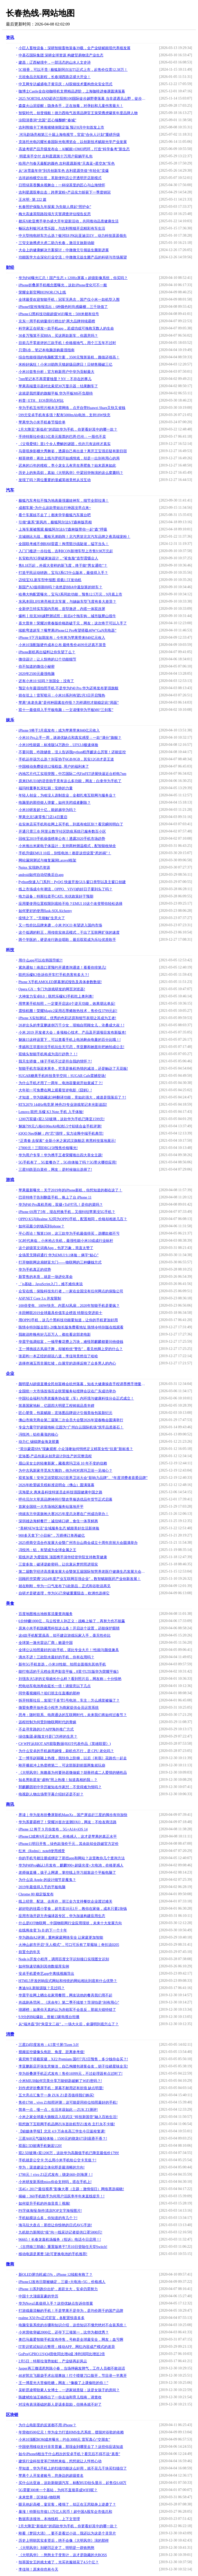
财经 (10, 267)
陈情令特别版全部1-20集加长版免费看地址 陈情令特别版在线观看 (71, 1327)
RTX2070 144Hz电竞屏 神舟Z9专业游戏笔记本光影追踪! (63, 1105)
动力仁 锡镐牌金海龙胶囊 (39, 1442)
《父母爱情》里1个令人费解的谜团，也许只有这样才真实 (65, 444)
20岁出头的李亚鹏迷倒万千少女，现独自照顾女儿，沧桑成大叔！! (72, 1025)
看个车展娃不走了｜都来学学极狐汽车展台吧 (55, 515)
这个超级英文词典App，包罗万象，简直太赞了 (56, 1248)
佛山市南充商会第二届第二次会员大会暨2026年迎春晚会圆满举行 (71, 1420)
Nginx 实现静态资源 (34, 867)
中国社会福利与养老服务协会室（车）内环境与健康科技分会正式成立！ (76, 1398)
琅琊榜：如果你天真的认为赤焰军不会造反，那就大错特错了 (67, 2010)
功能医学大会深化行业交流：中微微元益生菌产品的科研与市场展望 (73, 257)
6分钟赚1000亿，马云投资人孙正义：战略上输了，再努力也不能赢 (72, 1621)
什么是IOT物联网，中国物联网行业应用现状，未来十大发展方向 (70, 1923)
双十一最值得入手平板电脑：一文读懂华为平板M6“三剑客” (66, 710)
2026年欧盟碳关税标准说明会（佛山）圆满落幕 (56, 1485)
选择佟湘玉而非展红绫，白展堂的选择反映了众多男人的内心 (67, 1363)
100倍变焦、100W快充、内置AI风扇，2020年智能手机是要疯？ (69, 1306)
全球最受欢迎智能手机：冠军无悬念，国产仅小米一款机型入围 (69, 300)
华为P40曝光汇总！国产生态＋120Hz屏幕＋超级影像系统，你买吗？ (73, 278)
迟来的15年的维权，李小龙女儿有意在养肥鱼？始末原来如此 (67, 465)
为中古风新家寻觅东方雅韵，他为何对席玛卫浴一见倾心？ (65, 1471)
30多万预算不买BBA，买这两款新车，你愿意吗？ (58, 336)
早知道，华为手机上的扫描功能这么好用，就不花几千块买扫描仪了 (73, 2468)
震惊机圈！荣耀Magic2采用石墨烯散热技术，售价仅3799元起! (68, 1011)
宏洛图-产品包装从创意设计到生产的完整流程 (55, 1456)
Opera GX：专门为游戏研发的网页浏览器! (52, 989)
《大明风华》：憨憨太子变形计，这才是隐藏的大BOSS (63, 2555)
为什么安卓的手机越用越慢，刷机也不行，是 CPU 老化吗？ (66, 1751)
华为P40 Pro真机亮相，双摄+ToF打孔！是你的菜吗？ (61, 1205)
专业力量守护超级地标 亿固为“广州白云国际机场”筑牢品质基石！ (71, 1427)
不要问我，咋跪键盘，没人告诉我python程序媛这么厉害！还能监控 (72, 752)
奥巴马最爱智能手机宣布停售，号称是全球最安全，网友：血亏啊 (71, 2339)
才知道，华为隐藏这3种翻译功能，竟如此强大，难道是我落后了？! (72, 1097)
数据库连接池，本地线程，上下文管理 (49, 2519)
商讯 (10, 1804)
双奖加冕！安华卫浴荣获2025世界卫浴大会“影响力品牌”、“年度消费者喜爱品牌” (83, 1478)
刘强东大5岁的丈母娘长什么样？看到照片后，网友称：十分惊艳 (70, 1679)
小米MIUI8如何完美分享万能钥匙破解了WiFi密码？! (60, 2081)
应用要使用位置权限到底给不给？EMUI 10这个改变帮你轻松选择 (70, 904)
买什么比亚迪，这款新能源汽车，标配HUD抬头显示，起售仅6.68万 (73, 2483)
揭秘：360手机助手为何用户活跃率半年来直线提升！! (62, 2196)
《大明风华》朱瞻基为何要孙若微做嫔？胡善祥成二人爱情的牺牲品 (73, 1773)
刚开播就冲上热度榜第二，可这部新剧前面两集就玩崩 (62, 1765)
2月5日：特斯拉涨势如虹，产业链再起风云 (53, 2361)
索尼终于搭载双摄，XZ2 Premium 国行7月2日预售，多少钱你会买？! (73, 2059)
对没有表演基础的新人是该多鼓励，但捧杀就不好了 (60, 2404)
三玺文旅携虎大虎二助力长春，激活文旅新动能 (56, 243)
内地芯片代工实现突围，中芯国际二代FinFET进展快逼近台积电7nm (72, 774)
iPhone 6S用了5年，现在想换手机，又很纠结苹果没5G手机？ (67, 1212)
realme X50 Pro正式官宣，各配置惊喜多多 (52, 2318)
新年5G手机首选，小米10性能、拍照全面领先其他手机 (62, 1664)
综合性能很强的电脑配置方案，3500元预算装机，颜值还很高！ (69, 357)
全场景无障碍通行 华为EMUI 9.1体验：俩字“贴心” (59, 1255)
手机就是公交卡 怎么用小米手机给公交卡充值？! (57, 2160)
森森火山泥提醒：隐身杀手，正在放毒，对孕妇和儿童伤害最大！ (71, 106)
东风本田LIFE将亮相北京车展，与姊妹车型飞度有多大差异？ (68, 602)
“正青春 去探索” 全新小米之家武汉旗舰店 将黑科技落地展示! (67, 1141)
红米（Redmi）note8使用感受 (42, 1851)
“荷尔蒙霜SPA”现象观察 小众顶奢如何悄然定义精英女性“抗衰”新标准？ (76, 1449)
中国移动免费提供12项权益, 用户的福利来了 (54, 766)
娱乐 (10, 720)
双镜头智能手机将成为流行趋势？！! (48, 1054)
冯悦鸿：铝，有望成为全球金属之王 (47, 1550)
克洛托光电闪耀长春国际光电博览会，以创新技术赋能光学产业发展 (73, 142)
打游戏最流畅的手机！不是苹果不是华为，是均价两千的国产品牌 (71, 2311)
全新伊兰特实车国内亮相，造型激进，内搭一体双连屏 (62, 609)
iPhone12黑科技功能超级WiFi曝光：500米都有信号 (59, 314)
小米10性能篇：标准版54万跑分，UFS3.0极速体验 (58, 745)
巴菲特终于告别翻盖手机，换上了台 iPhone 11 (55, 1197)
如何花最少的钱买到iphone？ (41, 1226)
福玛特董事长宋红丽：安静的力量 (46, 788)
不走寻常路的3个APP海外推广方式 (46, 1729)
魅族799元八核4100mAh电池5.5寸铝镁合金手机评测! (60, 1126)
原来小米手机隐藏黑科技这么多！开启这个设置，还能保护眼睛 (69, 1628)
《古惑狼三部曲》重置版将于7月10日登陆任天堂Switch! (63, 2247)
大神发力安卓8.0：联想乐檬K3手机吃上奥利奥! (56, 996)
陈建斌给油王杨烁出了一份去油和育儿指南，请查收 (60, 2397)
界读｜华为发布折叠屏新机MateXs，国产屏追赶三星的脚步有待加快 (73, 1815)
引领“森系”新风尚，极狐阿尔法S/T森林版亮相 (55, 522)
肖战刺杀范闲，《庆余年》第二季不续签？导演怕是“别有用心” (69, 2002)
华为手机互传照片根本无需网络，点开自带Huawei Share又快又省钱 (72, 408)
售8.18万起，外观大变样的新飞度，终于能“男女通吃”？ (63, 565)
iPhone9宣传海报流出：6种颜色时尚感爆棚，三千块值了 (63, 307)
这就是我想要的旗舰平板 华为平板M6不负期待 (56, 393)
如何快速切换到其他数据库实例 (44, 1966)
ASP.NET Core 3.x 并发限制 (40, 1298)
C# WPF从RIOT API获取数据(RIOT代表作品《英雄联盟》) (65, 1744)
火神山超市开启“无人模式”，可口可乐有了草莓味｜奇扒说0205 (69, 1945)
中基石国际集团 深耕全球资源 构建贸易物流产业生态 (61, 55)
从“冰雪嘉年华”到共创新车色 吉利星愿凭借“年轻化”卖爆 (64, 171)
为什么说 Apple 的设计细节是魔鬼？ (47, 1880)
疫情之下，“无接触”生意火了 (42, 918)
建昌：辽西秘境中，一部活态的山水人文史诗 (55, 62)
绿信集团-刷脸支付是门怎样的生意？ (48, 1736)
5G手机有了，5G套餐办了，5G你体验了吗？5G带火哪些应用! (68, 1162)
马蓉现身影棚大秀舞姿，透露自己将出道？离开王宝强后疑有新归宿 (73, 451)
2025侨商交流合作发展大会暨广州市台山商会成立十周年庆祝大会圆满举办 (78, 1543)
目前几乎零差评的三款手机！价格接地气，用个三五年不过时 (67, 343)
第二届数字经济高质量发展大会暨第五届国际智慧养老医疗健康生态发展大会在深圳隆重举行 (83, 1572)
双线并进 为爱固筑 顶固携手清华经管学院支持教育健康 (63, 1557)
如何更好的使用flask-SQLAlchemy (45, 911)
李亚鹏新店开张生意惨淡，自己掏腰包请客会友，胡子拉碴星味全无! (73, 2066)
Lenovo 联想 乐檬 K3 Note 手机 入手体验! (51, 1112)
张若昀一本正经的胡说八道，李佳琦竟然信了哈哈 (58, 1356)
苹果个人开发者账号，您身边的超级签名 (51, 2476)
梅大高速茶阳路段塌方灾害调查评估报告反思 (55, 214)
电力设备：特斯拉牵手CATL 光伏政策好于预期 (56, 896)
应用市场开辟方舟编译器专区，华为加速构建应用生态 (62, 1916)
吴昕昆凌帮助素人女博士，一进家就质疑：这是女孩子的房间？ (69, 2390)
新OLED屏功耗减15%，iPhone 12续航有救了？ (56, 2275)
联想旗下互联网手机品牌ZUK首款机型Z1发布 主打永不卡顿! (67, 2124)
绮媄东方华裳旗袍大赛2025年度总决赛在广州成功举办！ (64, 1514)
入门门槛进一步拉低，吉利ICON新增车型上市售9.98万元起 (66, 551)
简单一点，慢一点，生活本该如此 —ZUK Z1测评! (58, 2110)
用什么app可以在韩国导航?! (41, 960)
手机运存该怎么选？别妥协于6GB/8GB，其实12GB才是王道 (66, 759)
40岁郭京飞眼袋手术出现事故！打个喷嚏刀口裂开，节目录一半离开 (73, 2376)
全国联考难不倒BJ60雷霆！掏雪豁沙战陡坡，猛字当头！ (64, 544)
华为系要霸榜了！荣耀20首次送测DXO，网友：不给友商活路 (68, 1822)
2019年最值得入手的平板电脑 (42, 1887)
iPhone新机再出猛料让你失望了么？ (47, 652)
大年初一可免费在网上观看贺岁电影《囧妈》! (55, 1090)
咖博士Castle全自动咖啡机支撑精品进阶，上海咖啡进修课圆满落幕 (72, 91)
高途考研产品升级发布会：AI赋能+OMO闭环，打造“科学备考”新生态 (74, 149)
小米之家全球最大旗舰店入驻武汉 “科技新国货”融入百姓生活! (68, 2117)
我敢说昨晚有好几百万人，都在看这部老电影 (55, 1334)
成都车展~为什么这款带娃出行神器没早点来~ (55, 508)
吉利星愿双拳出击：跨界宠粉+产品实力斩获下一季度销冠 (65, 192)
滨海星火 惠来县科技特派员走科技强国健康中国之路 (61, 1492)
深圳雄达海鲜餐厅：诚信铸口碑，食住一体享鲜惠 (58, 1521)
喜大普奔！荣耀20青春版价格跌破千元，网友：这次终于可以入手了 (73, 623)
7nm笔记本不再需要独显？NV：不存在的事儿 (55, 379)
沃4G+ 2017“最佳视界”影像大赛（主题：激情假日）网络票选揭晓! (71, 2189)
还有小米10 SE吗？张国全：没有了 (46, 681)
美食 (10, 1603)
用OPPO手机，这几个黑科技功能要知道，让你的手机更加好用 (68, 1320)
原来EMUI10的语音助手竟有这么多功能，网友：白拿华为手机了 (70, 781)
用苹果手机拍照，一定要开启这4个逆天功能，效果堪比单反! (67, 1004)
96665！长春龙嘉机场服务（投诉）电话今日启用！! (60, 2240)
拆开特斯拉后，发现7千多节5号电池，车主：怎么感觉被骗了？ (69, 1700)
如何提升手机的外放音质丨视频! (44, 2203)
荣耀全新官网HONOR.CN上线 (42, 292)
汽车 (10, 490)
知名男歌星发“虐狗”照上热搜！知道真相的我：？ (58, 1780)
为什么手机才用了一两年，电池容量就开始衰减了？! (61, 1083)
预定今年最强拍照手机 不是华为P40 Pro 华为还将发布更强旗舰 (69, 688)
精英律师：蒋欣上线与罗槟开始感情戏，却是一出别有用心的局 (69, 458)
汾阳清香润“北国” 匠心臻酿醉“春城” (47, 120)
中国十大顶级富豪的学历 (38, 2296)
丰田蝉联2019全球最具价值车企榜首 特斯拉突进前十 (61, 1313)
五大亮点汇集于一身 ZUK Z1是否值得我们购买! (56, 2095)
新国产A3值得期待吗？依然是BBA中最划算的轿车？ (61, 587)
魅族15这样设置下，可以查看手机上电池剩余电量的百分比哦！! (70, 1040)
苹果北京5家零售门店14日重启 (43, 817)
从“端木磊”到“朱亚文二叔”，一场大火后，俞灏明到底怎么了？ (69, 2024)
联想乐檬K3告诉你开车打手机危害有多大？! (54, 975)
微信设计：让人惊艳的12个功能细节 (47, 659)
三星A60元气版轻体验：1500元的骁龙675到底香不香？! (63, 2138)
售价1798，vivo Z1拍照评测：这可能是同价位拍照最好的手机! (68, 2102)
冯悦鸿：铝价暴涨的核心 (38, 1434)
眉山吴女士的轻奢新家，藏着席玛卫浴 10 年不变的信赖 (63, 1463)
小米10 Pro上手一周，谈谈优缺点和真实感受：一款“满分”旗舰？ (70, 738)
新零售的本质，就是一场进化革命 (46, 1277)
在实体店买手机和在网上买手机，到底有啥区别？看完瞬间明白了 (71, 824)
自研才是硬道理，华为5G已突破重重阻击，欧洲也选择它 (64, 1593)
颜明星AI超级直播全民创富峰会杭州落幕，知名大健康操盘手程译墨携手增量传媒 (83, 1384)
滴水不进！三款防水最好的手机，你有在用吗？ (56, 1657)
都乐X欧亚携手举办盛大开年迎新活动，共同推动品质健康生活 (69, 221)
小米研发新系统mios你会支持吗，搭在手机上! (55, 2182)
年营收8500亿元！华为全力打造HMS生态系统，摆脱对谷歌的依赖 (71, 2432)
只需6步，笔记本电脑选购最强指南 (47, 350)
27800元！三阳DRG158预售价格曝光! (48, 1148)
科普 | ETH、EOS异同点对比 (41, 401)
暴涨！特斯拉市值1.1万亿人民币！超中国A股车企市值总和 (65, 2512)
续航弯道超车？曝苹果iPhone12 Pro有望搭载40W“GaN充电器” (68, 630)
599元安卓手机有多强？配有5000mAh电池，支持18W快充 (64, 415)
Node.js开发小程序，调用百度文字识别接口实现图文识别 (64, 1959)
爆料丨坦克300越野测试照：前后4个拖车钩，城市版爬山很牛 (67, 616)
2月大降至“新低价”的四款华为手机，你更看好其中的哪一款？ (68, 429)
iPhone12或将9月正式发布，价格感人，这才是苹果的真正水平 (68, 1836)
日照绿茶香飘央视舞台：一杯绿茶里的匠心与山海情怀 (62, 185)
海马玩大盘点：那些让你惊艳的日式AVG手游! (55, 2225)
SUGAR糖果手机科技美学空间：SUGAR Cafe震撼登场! (62, 1076)
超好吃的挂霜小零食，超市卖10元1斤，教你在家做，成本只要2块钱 (73, 1909)
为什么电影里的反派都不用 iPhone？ (47, 2425)
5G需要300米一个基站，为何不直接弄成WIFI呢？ (58, 2490)
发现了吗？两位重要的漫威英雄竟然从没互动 (55, 480)
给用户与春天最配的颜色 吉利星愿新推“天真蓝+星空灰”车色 (67, 163)
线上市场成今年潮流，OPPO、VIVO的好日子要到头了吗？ (66, 889)
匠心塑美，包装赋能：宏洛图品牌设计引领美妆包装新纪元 (65, 1413)
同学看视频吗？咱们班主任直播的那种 (49, 1693)
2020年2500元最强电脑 (37, 674)
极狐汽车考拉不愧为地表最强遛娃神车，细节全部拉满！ (64, 501)
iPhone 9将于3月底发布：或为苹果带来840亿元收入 (59, 730)
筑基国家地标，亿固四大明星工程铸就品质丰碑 (56, 1406)
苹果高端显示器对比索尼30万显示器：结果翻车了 (58, 386)
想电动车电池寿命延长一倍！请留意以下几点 (55, 1686)
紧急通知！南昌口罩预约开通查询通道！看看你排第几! (62, 967)
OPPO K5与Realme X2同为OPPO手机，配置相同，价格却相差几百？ (73, 1219)
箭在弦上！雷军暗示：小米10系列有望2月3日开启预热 (62, 695)
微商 (10, 2264)
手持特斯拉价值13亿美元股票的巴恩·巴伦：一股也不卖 (62, 437)
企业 (10, 1373)
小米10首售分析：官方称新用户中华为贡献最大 (56, 372)
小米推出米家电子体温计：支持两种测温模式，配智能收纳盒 (67, 846)
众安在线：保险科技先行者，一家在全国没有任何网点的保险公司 (71, 1291)
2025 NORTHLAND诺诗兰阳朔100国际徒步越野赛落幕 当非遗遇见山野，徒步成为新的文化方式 (83, 99)
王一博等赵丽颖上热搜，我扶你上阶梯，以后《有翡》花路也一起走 (73, 1758)
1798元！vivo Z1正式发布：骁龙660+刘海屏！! (56, 2175)
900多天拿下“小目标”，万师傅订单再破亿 (52, 1535)
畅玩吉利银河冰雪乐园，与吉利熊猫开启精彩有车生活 (62, 228)
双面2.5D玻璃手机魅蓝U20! (40, 2146)
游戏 (10, 1179)
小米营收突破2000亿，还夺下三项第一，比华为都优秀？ (64, 2332)
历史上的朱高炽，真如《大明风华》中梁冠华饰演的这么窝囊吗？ (71, 473)
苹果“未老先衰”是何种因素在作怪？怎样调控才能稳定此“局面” (69, 703)
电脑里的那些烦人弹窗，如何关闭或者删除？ (55, 803)
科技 (10, 950)
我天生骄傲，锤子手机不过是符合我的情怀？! (55, 1061)
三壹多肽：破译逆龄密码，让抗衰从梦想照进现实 (58, 1564)
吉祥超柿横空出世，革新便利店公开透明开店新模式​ (60, 178)
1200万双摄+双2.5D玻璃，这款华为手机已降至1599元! (62, 1119)
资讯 (10, 37)
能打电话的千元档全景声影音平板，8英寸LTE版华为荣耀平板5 (69, 1672)
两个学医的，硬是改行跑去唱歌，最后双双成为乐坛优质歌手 (67, 940)
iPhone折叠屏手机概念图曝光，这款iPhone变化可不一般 (63, 285)
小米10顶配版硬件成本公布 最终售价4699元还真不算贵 (62, 645)
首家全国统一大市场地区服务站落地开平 (51, 1507)
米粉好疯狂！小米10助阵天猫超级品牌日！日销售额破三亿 (65, 364)
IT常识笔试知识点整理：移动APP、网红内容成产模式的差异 (67, 2347)
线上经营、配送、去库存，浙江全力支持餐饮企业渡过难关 (65, 1901)
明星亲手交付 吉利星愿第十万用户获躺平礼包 (56, 156)
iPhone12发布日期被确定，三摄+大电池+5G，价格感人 (62, 2282)
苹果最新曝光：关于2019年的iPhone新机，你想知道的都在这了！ (70, 1190)
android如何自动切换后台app (41, 875)
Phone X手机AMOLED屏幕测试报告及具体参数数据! (60, 982)
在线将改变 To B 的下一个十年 (43, 1930)
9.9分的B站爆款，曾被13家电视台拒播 (49, 2017)
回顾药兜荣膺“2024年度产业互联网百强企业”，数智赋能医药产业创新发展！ (80, 1579)
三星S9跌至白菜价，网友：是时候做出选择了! (55, 1170)
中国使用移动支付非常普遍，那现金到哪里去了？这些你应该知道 (71, 2447)
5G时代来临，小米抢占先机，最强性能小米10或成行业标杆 (66, 1241)
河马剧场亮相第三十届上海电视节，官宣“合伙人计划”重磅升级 (69, 135)
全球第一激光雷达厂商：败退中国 (46, 1643)
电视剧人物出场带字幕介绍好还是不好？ (51, 1794)
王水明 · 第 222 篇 (33, 200)
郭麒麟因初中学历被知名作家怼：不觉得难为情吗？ (60, 1787)
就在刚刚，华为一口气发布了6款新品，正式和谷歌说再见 (65, 1586)
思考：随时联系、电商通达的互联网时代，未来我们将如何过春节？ (73, 1715)
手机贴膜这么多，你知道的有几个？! (48, 2218)
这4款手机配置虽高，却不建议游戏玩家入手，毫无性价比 (65, 1635)
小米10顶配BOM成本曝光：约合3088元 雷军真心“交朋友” (64, 2439)
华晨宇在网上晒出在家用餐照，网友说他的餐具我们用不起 (65, 1995)
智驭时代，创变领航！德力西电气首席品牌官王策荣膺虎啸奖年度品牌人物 (78, 113)
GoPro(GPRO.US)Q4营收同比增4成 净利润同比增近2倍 (62, 2354)
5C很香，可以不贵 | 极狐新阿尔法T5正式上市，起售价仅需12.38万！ (73, 70)
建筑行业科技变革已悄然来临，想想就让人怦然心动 (60, 2461)
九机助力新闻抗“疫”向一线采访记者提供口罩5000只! (60, 2232)
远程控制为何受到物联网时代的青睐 (47, 1722)
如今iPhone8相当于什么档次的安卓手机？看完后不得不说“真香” (69, 2454)
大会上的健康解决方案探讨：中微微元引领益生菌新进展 (64, 250)
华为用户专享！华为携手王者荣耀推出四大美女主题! (61, 1155)
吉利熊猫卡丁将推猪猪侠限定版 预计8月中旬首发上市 (61, 127)
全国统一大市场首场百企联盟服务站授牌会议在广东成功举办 (67, 1391)
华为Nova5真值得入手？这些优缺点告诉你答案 (56, 2303)
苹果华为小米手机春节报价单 (42, 422)
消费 (10, 2034)
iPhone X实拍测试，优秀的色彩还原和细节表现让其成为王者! (67, 1018)
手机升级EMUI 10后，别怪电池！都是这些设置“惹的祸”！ (65, 853)
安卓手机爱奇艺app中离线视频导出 (46, 1974)
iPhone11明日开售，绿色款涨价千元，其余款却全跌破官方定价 (69, 1844)
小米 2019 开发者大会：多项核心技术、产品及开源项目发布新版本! (72, 1032)
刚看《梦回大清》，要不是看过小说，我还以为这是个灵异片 (67, 2533)
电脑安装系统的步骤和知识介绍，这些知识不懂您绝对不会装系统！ (73, 2325)
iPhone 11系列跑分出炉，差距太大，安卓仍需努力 (58, 2289)
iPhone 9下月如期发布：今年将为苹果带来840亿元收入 (62, 638)
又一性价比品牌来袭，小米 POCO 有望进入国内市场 (60, 925)
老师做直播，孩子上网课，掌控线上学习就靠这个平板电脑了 (67, 1873)
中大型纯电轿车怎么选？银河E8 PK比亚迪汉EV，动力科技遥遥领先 (73, 236)
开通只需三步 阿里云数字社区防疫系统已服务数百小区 (62, 831)
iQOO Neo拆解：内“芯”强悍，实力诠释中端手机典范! (61, 1133)
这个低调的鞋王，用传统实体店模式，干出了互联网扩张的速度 (69, 932)
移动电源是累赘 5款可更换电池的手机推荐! (53, 2254)
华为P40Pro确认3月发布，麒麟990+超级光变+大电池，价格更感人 (71, 1865)
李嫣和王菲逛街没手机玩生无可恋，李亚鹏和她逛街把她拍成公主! (72, 1047)
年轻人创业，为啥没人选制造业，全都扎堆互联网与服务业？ (67, 795)
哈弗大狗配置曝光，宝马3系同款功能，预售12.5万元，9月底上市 (70, 594)
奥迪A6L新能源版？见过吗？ (42, 1988)
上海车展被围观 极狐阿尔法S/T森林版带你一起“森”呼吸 (63, 529)
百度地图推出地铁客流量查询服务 (46, 1614)
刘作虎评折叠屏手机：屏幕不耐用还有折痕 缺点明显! (61, 2088)
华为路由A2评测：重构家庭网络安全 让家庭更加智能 (61, 1937)
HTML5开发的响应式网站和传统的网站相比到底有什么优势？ (68, 1981)
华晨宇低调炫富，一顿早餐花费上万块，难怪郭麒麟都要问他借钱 (71, 1342)
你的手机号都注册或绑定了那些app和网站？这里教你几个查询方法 (72, 1858)
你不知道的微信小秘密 (37, 666)
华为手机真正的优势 (35, 1270)
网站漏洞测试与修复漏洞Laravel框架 (48, 860)
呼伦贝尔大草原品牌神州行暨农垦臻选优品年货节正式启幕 (65, 1499)
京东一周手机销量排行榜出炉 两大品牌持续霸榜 (57, 321)
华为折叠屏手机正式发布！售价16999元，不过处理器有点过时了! (71, 2074)
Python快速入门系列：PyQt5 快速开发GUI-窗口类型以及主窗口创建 (72, 882)
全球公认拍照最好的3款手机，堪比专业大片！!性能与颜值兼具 (69, 1650)
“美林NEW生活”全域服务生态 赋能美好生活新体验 (59, 1528)
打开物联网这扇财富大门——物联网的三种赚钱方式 (60, 1262)
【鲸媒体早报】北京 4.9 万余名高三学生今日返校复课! (62, 2131)
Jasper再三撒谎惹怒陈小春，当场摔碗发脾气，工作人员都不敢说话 (72, 2368)
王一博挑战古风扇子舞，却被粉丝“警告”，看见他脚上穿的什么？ (71, 1349)
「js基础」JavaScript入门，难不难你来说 (51, 1284)
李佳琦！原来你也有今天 (38, 2569)
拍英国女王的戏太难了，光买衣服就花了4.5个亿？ (59, 2562)
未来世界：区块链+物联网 (39, 2497)
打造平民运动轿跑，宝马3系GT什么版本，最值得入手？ (63, 573)
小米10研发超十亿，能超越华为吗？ (47, 810)
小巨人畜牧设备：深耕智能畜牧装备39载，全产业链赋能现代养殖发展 (74, 48)
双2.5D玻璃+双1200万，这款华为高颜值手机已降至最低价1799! (69, 2153)
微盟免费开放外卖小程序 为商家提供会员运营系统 (59, 1708)
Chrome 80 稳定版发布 (36, 1894)
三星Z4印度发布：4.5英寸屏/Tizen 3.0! (49, 2045)
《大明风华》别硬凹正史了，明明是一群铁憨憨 (56, 2548)
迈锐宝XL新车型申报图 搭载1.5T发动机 (50, 580)
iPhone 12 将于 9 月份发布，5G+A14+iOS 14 (53, 1829)
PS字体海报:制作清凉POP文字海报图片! (50, 2211)
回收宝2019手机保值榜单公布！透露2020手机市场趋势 (62, 839)
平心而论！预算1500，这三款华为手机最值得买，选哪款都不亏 (69, 1233)
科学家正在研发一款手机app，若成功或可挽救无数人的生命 (66, 328)
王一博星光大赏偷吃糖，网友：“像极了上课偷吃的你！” (63, 2383)
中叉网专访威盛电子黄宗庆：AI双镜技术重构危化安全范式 (66, 84)
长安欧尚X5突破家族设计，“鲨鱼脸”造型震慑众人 (58, 558)
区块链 (12, 2414)
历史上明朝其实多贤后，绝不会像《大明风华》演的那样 (64, 2540)
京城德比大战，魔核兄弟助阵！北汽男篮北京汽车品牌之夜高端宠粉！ (74, 537)
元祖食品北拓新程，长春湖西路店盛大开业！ (55, 77)
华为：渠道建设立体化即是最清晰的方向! (52, 2167)
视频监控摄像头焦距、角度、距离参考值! (52, 2052)
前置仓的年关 (29, 1952)
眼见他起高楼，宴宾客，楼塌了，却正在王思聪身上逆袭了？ (67, 2504)
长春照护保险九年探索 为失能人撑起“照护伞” (55, 207)
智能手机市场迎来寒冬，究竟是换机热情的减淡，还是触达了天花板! (73, 1068)
